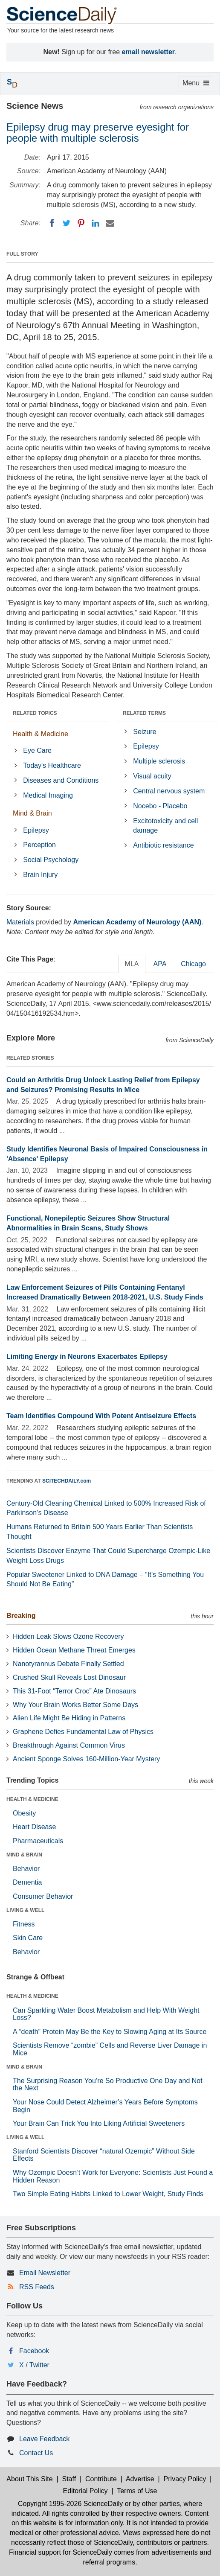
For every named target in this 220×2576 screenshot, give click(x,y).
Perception (39, 844)
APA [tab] (159, 963)
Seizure (144, 731)
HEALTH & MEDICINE (32, 1799)
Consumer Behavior (43, 1896)
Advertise (140, 2479)
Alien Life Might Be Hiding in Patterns (69, 1718)
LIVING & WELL (25, 1910)
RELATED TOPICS (35, 713)
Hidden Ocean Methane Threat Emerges (74, 1650)
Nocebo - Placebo (160, 806)
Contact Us (36, 2453)
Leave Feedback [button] (44, 2438)
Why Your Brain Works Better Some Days (75, 1704)
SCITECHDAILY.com (66, 1481)
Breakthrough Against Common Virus (69, 1745)
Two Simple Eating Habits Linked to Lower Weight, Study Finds (108, 2193)
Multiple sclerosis (159, 761)
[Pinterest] (81, 223)
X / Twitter (34, 2365)
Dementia (27, 1882)
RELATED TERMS (144, 713)
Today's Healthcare (52, 765)
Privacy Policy (185, 2479)
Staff (69, 2479)
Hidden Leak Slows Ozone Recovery (68, 1636)
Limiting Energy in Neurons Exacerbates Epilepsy (87, 1356)
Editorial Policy (85, 2490)
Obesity (24, 1813)
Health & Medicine (40, 733)
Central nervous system (169, 791)
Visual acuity (152, 776)
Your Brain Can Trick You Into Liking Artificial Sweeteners (99, 2123)
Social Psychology (50, 859)
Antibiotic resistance (163, 845)
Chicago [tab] (193, 963)
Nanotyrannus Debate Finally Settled (68, 1663)
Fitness (24, 1924)
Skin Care (28, 1937)
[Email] (110, 223)
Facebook (34, 2351)
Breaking (20, 1615)
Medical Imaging (48, 795)
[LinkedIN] (95, 223)
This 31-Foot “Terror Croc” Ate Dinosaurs (74, 1691)
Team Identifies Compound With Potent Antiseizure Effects (101, 1415)
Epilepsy (36, 830)
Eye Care (37, 750)
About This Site (29, 2479)
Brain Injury (40, 874)
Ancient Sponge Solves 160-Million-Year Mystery (86, 1759)
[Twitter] (66, 223)
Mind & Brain (32, 813)
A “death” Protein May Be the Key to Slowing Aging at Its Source (109, 2031)
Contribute (101, 2479)
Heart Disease (34, 1826)
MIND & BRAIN (24, 1855)
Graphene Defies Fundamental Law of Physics (83, 1731)
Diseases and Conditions (60, 780)
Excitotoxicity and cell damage (165, 825)
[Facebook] (52, 223)
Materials (20, 922)
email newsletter (148, 51)
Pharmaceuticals (38, 1841)
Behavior (26, 1868)
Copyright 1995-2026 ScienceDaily (70, 2503)
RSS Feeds (36, 2286)
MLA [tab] (132, 963)
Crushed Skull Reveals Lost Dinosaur (69, 1677)
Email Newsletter (44, 2272)
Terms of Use (137, 2490)
